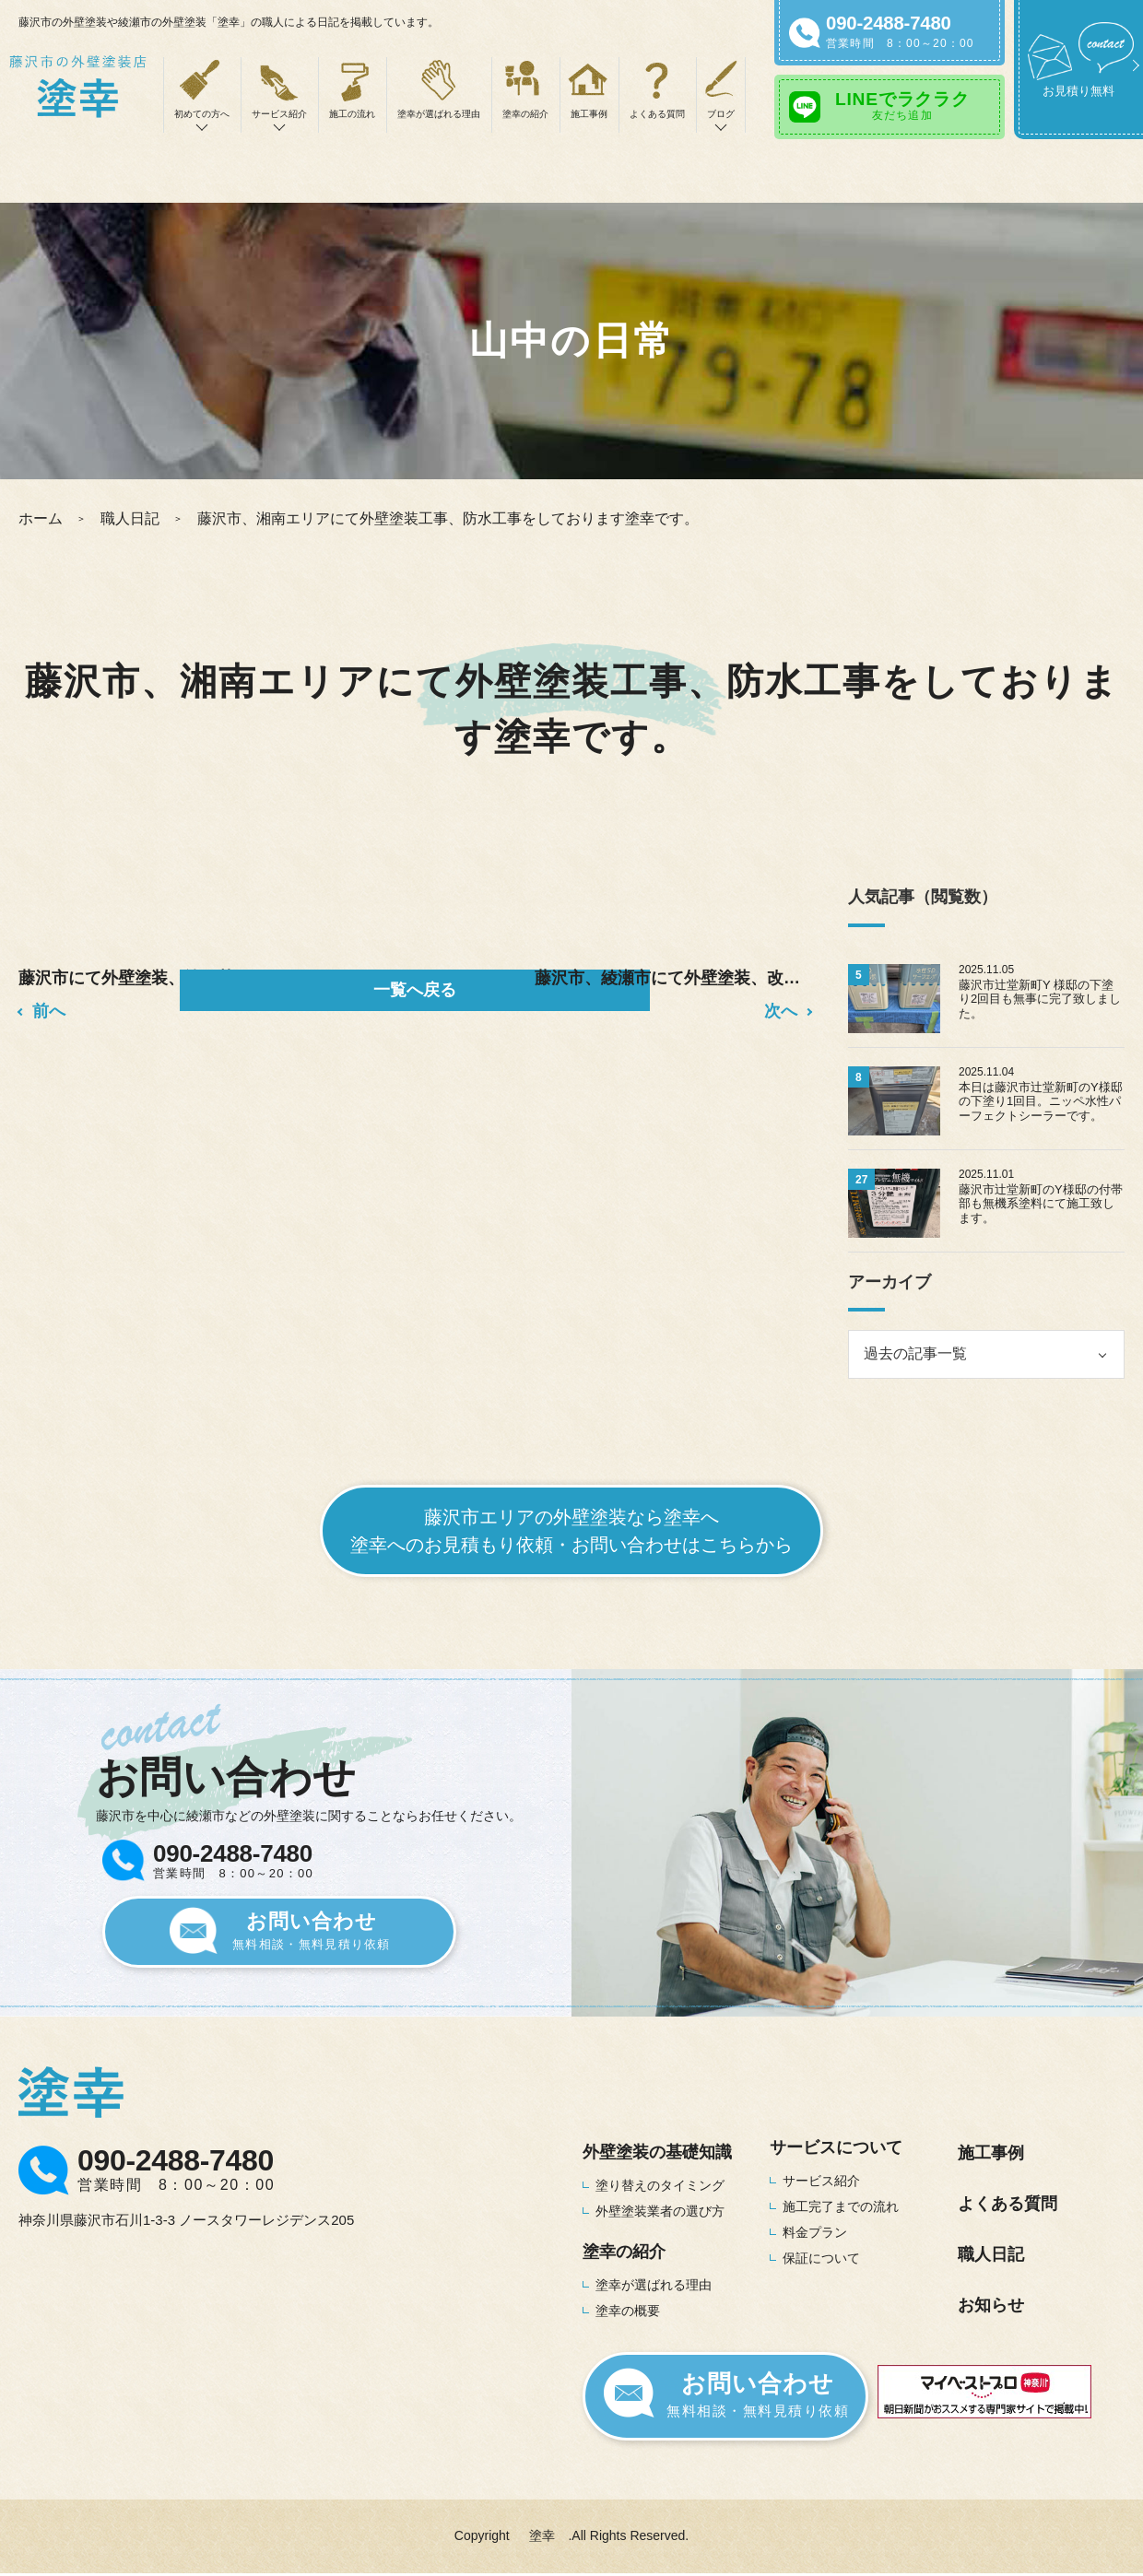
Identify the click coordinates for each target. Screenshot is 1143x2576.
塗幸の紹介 (525, 114)
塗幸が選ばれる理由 (438, 114)
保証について (821, 2258)
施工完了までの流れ (841, 2206)
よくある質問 (657, 114)
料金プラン (815, 2232)
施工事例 (589, 114)
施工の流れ (352, 114)
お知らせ (991, 2305)
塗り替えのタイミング (660, 2185)
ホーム (40, 518)
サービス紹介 (821, 2180)
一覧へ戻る (414, 990)
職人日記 (129, 518)
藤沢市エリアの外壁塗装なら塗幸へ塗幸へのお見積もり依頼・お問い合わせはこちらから (571, 1531)
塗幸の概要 (627, 2310)
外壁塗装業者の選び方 (660, 2211)
